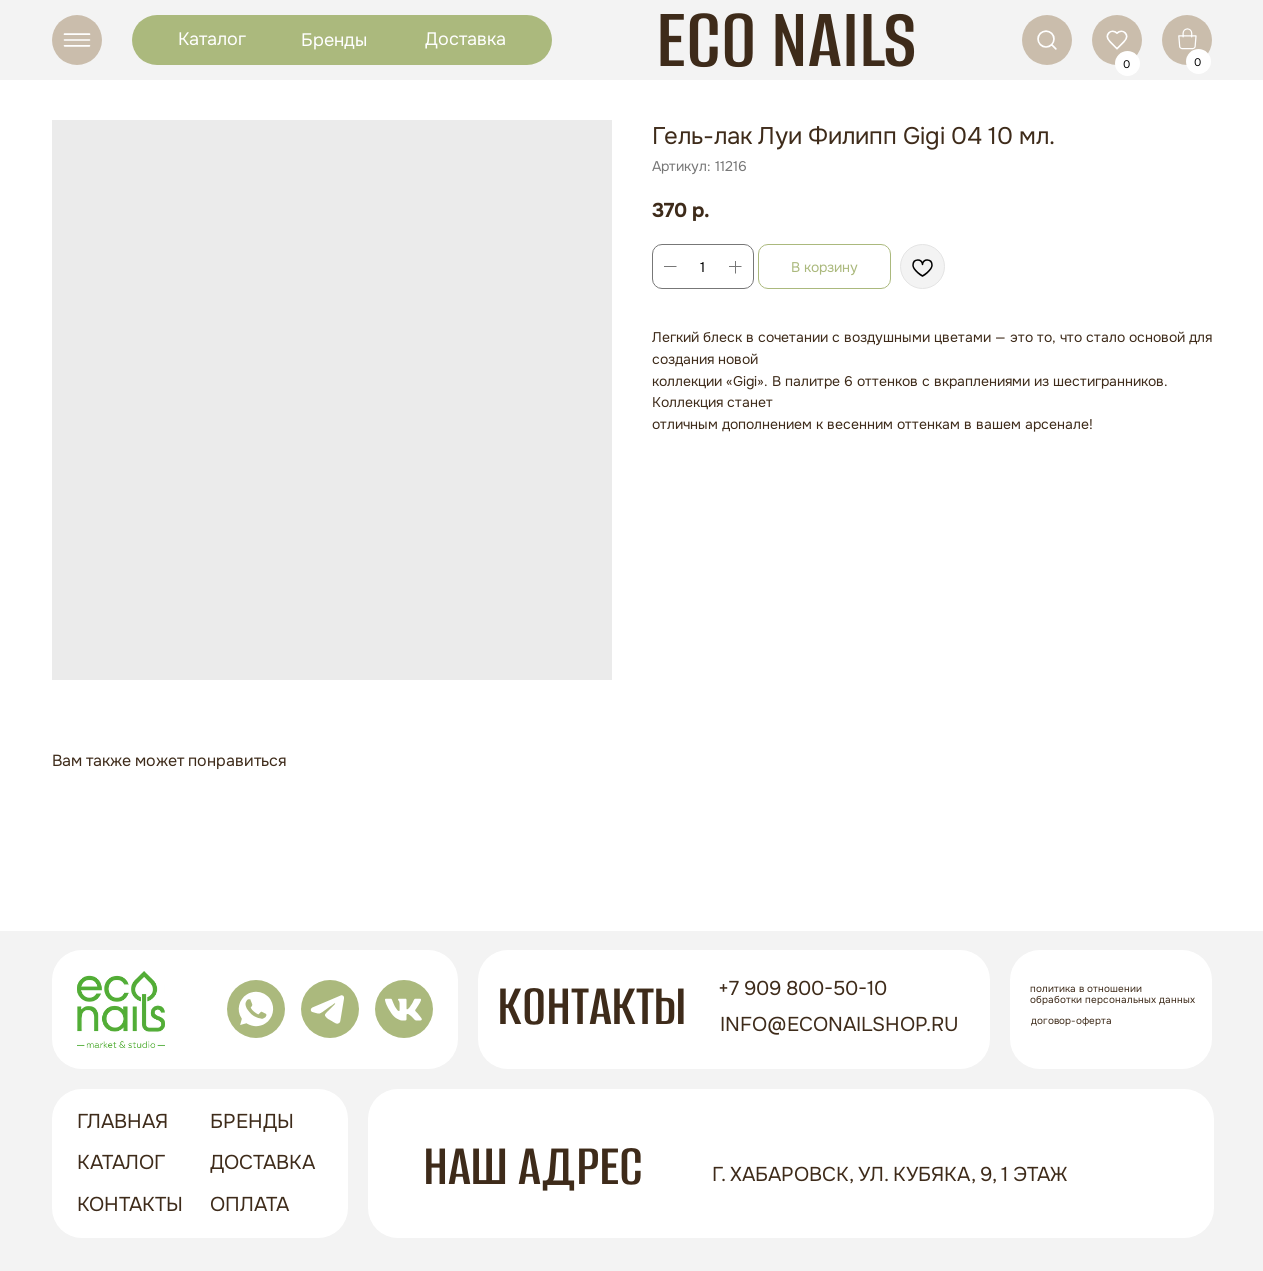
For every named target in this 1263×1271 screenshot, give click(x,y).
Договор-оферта (1071, 1020)
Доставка (465, 39)
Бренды (334, 40)
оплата (249, 1204)
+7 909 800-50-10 (802, 988)
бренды (252, 1121)
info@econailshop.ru (839, 1024)
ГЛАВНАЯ (122, 1121)
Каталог (212, 39)
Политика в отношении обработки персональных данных (1112, 994)
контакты (130, 1204)
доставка (262, 1162)
